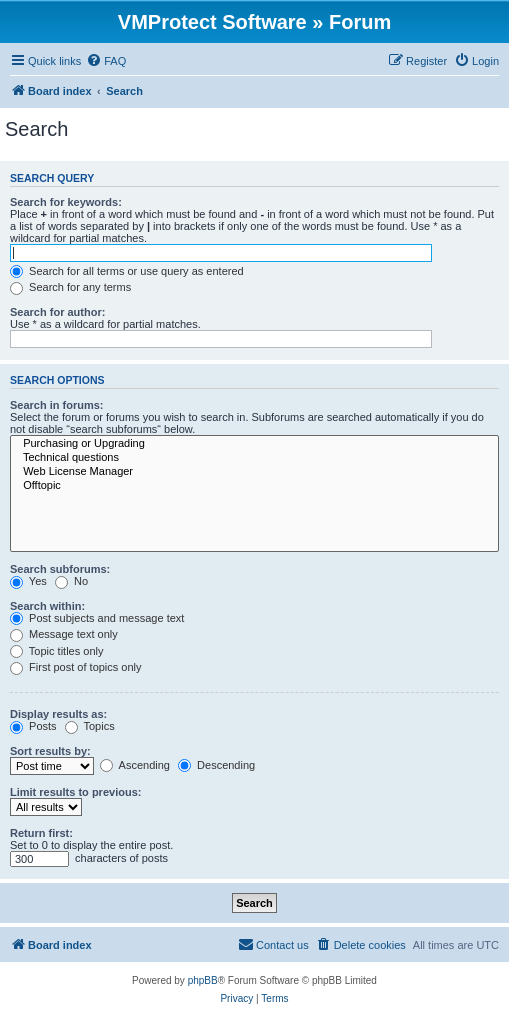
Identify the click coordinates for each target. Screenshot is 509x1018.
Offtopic (254, 486)
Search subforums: (60, 569)
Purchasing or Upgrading (254, 444)
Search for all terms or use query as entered (127, 271)
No (71, 581)
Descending (216, 765)
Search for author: (57, 312)
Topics (90, 726)
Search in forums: (57, 405)
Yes (28, 581)
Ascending (135, 765)
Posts (33, 726)
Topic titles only (56, 651)
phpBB (203, 980)
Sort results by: (50, 751)
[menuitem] (106, 61)
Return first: (41, 833)
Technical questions (254, 458)
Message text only (64, 634)
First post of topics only (76, 667)
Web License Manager (254, 472)
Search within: (47, 606)
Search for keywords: (66, 202)
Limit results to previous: (75, 792)
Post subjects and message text (97, 618)
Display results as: (58, 714)
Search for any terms (70, 287)
